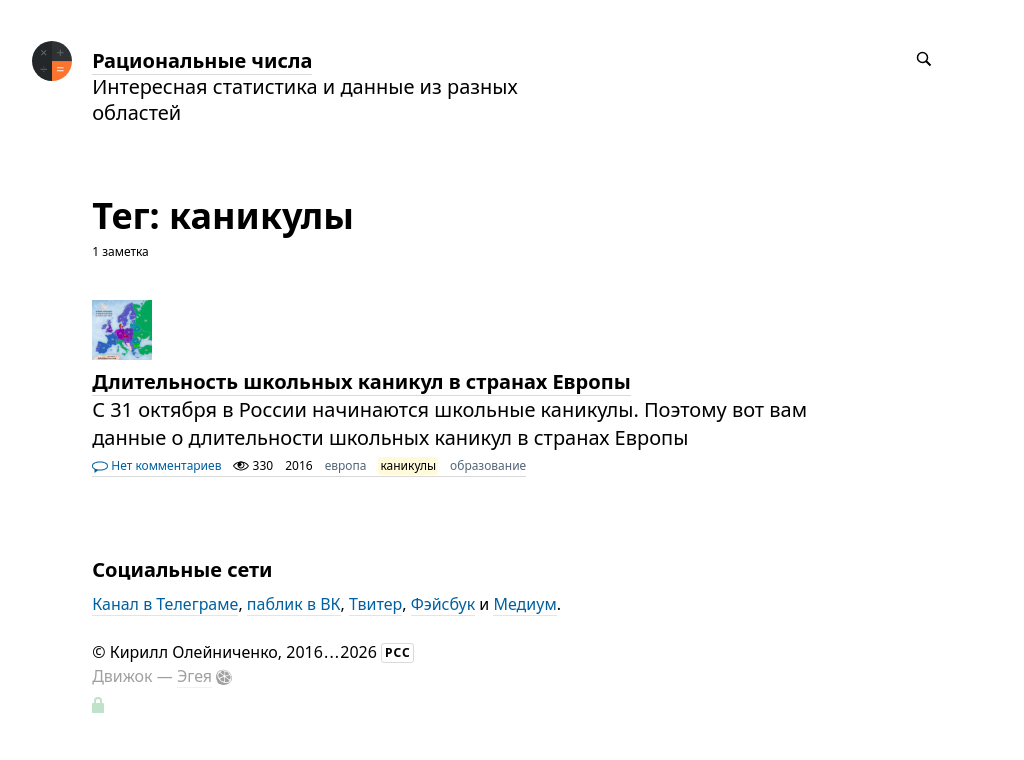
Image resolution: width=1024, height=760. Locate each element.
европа (346, 465)
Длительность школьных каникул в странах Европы (361, 381)
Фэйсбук (443, 604)
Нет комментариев (156, 465)
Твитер (375, 604)
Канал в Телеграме (165, 604)
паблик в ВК (294, 604)
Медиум (524, 604)
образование (488, 465)
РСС (398, 652)
